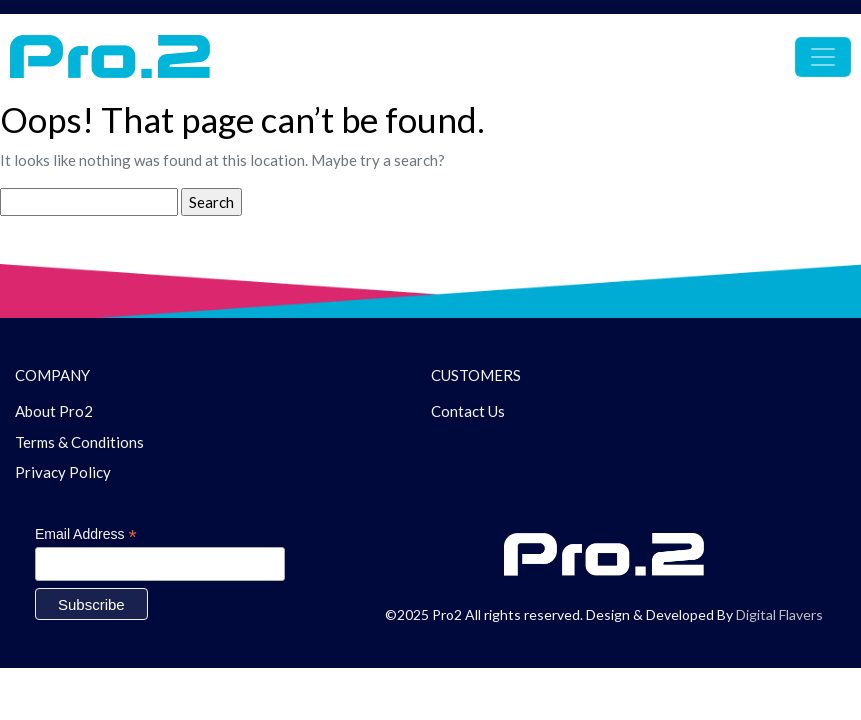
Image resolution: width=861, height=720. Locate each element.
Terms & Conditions (79, 442)
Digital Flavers (779, 614)
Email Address (86, 534)
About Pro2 (54, 411)
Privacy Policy (63, 472)
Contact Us (468, 411)
